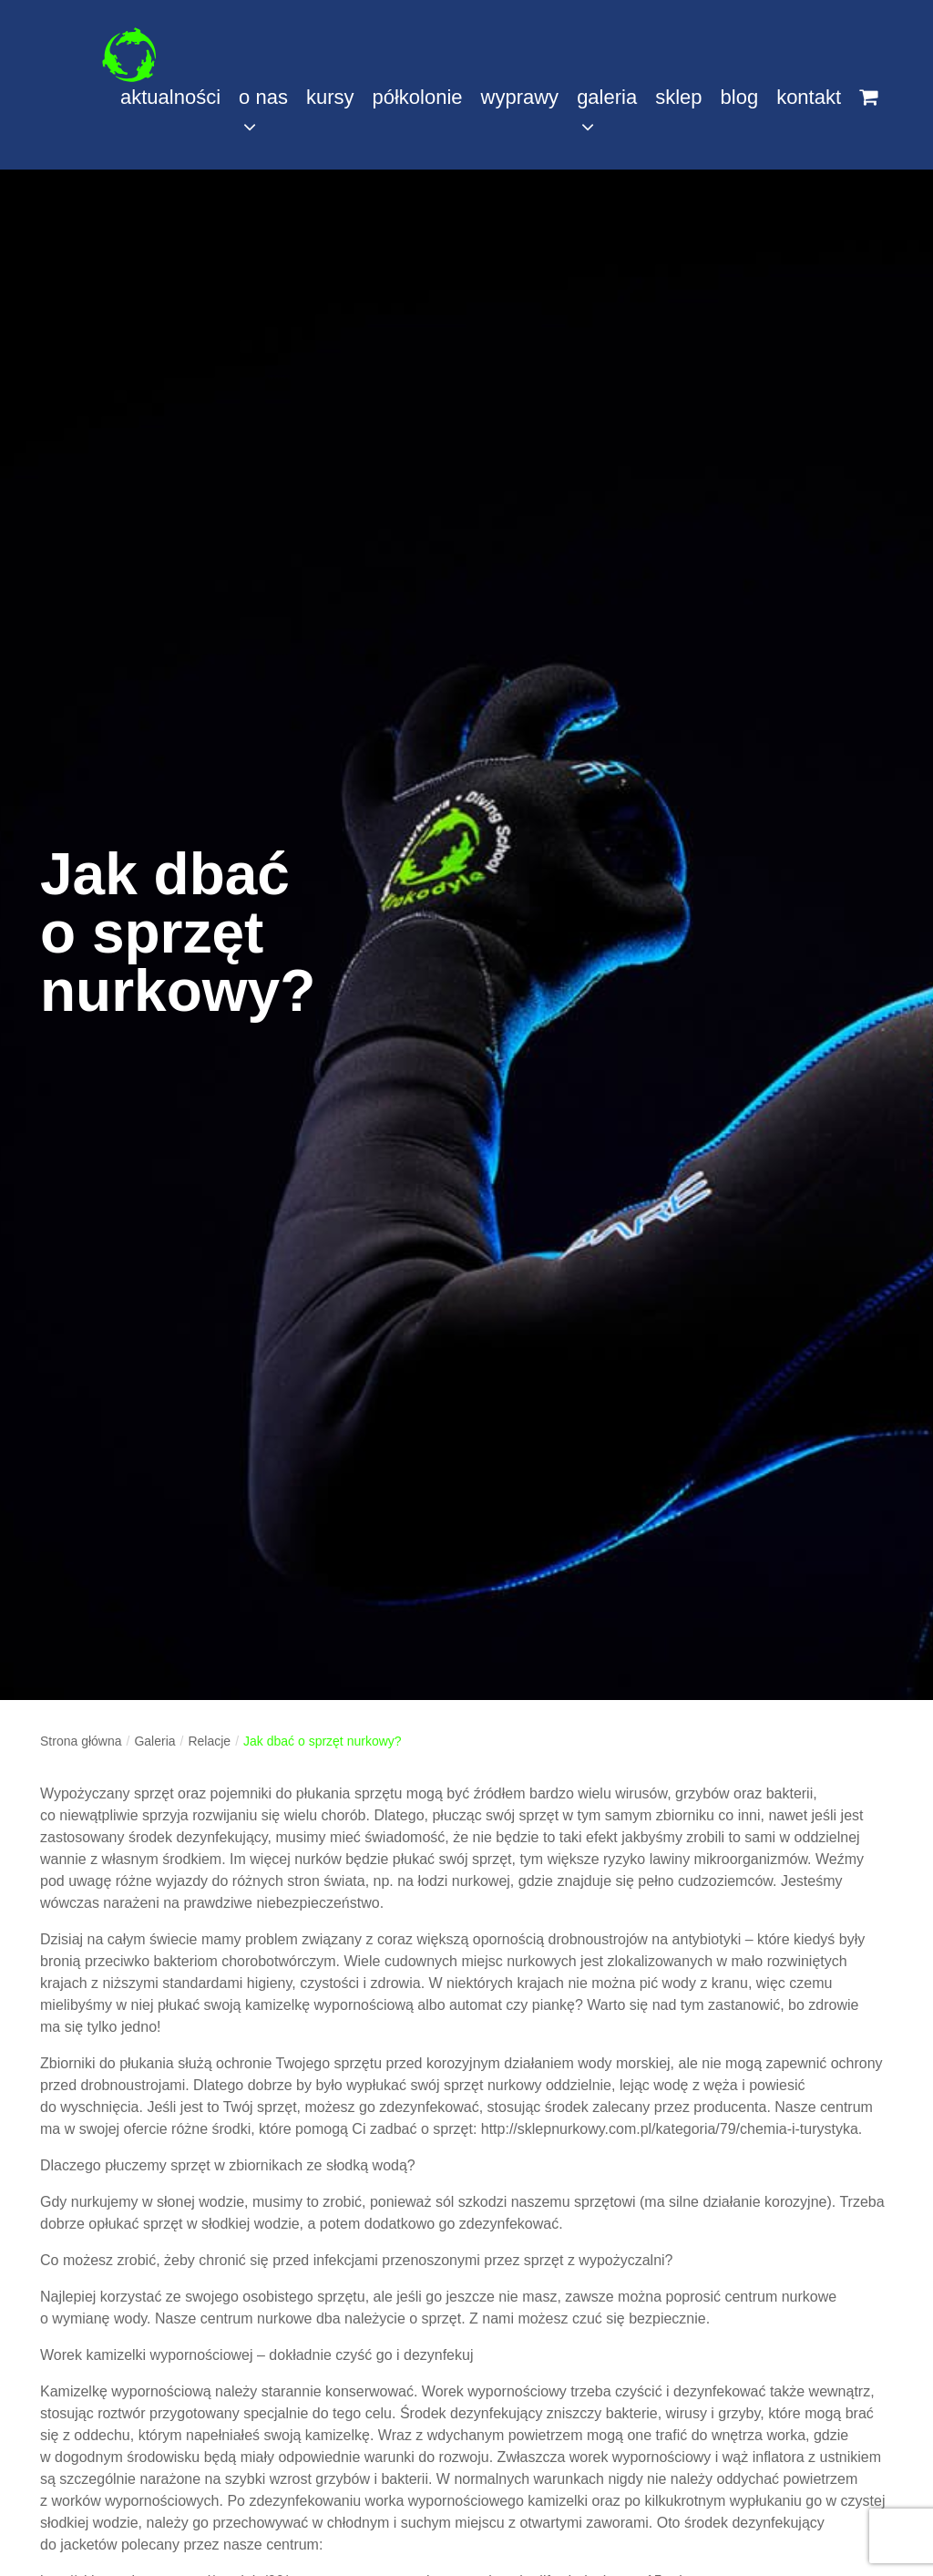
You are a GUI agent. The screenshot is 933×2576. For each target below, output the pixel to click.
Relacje (209, 1741)
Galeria (154, 1741)
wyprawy (520, 97)
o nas (263, 111)
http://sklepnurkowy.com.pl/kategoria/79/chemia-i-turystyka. (672, 2129)
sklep (678, 97)
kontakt (808, 97)
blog (740, 97)
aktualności (170, 97)
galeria (607, 111)
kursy (330, 97)
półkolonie (417, 97)
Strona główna (81, 1741)
